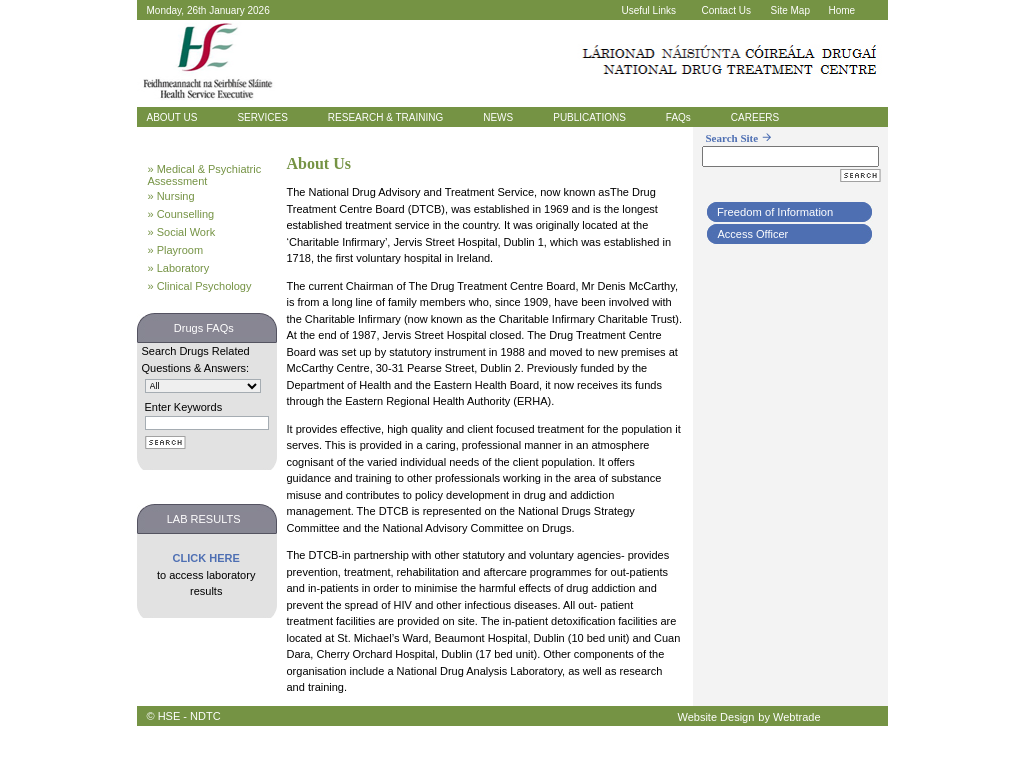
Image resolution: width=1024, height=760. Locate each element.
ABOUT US (172, 117)
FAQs (678, 117)
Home (842, 10)
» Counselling (181, 214)
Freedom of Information (775, 212)
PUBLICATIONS (589, 117)
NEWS (498, 117)
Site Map (790, 10)
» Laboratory (179, 268)
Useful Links (649, 10)
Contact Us (726, 10)
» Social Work (182, 232)
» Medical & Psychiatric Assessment (205, 175)
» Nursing (171, 196)
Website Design (716, 717)
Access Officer (753, 234)
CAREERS (755, 117)
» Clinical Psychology (200, 286)
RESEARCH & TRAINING (385, 117)
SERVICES (262, 117)
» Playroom (176, 250)
